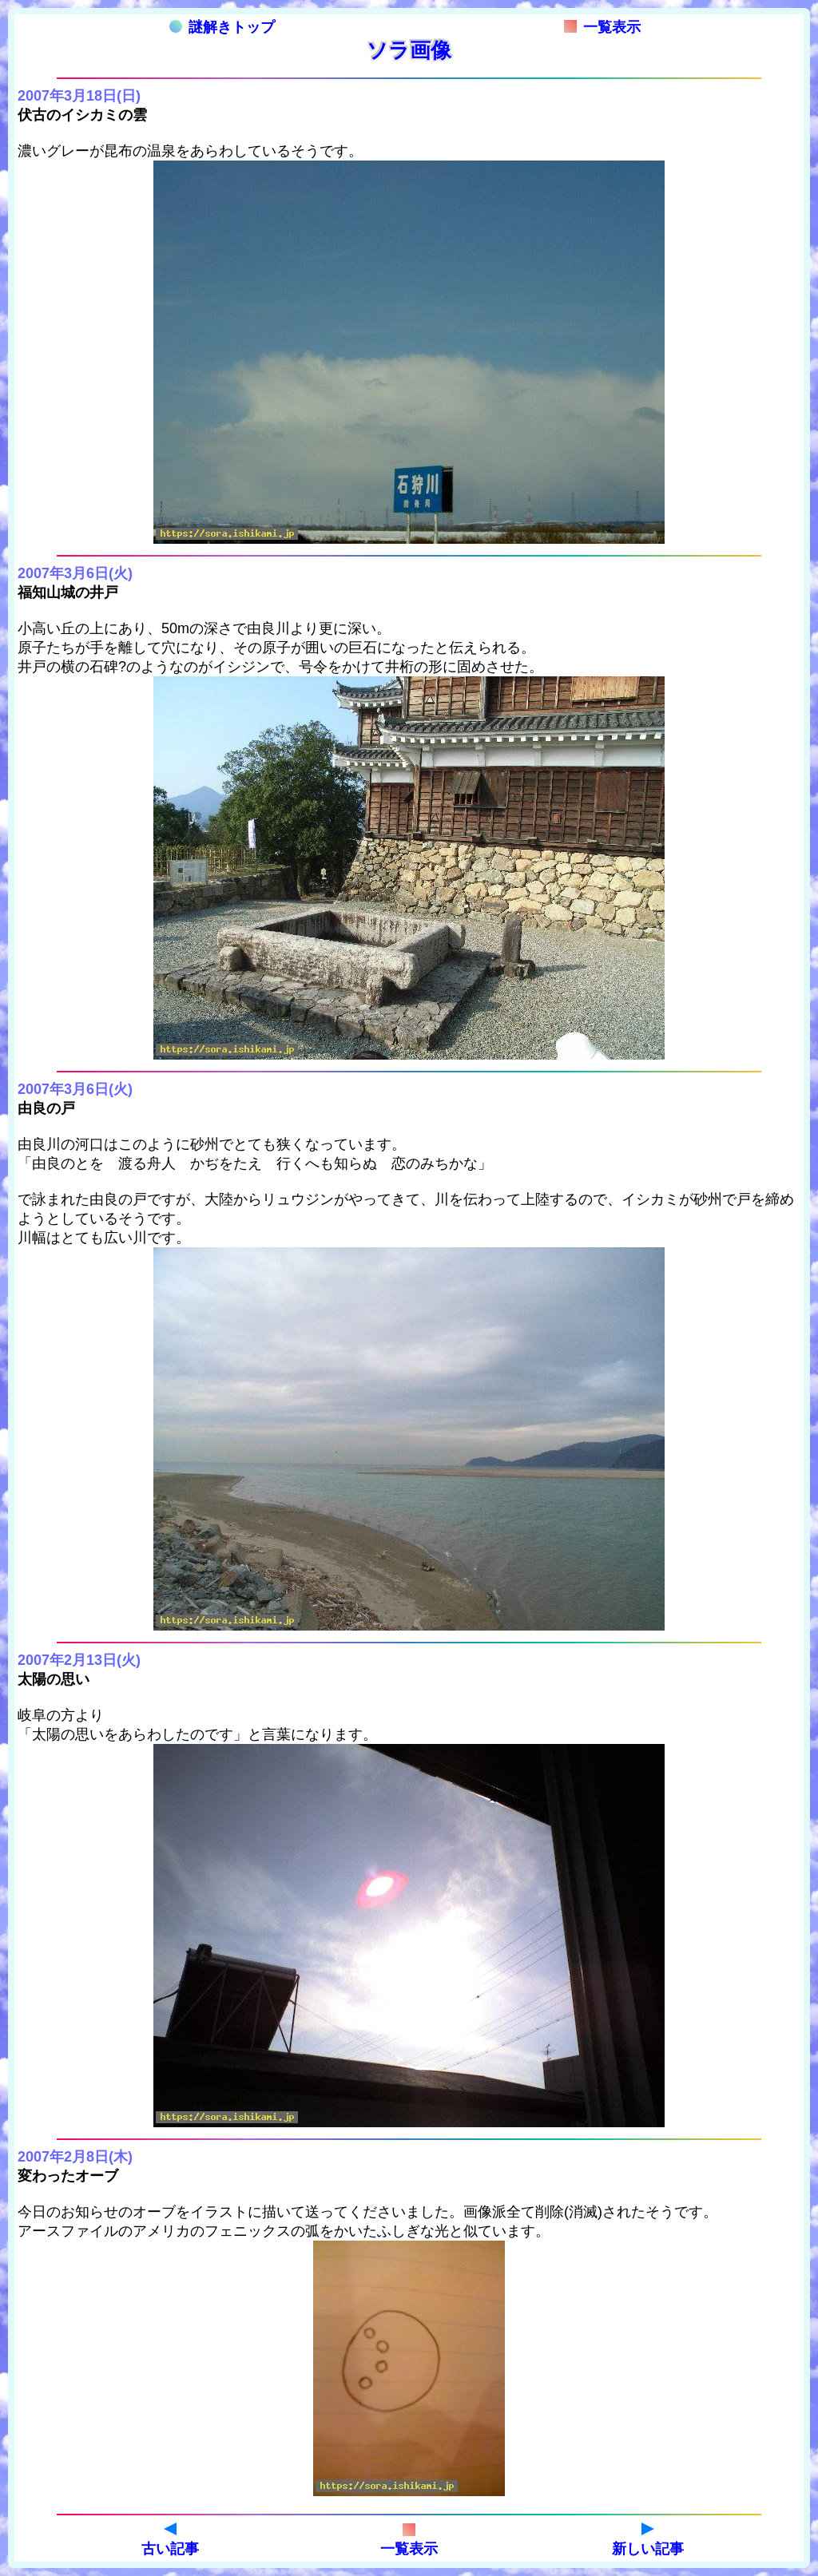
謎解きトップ (222, 27)
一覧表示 (602, 27)
